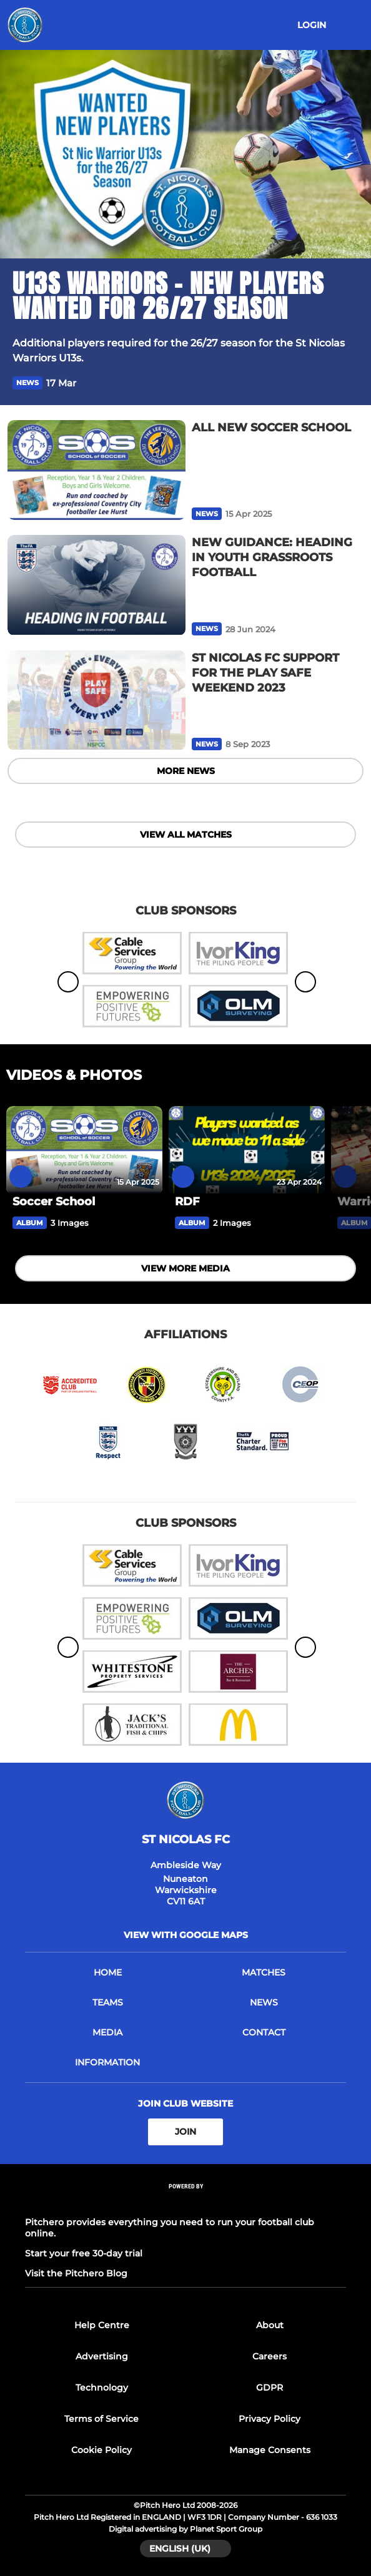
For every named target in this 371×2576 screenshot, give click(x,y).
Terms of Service (101, 2418)
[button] (351, 383)
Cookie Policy (101, 2450)
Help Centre (101, 2325)
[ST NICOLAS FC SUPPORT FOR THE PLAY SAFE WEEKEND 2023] (96, 700)
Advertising (102, 2356)
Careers (269, 2356)
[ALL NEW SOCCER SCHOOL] (96, 470)
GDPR (269, 2387)
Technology (102, 2387)
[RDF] (247, 1150)
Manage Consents (269, 2450)
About (270, 2325)
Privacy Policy (269, 2418)
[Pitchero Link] (185, 2202)
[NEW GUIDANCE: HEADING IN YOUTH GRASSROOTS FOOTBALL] (96, 585)
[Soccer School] (84, 1150)
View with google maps (186, 1935)
